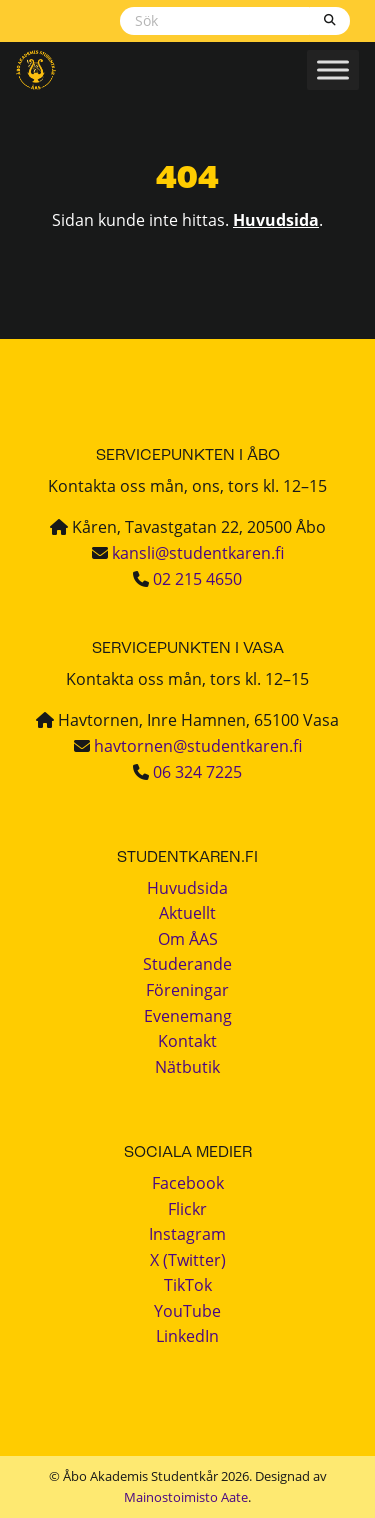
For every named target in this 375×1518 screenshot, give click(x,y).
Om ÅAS (188, 939)
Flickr (187, 1209)
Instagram (187, 1234)
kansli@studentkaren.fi (198, 553)
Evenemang (188, 1016)
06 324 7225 (197, 772)
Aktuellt (187, 913)
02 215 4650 (197, 579)
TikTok (188, 1285)
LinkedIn (187, 1336)
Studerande (187, 964)
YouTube (187, 1311)
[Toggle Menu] (333, 69)
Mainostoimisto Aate (186, 1497)
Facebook (188, 1183)
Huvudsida (276, 220)
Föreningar (187, 990)
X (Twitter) (188, 1260)
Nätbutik (187, 1067)
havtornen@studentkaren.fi (198, 746)
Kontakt (187, 1041)
